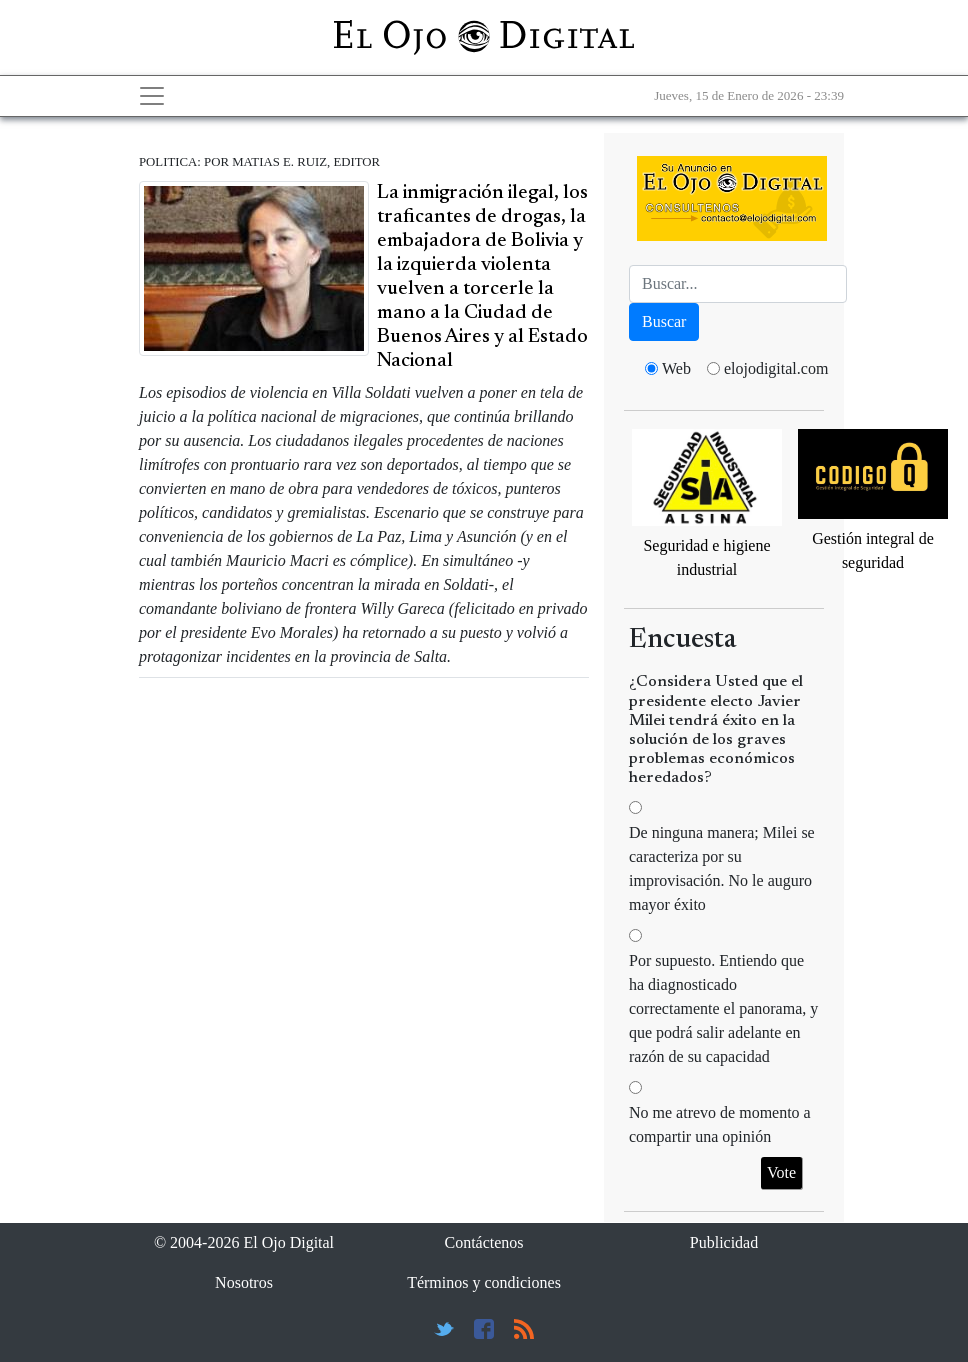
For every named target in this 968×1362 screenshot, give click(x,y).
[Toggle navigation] (152, 96)
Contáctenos (483, 1242)
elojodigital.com (776, 368)
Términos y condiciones (484, 1282)
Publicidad (724, 1242)
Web (676, 368)
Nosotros (244, 1282)
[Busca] (738, 284)
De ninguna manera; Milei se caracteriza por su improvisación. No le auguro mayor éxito (722, 868)
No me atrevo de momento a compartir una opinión (720, 1124)
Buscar (664, 321)
